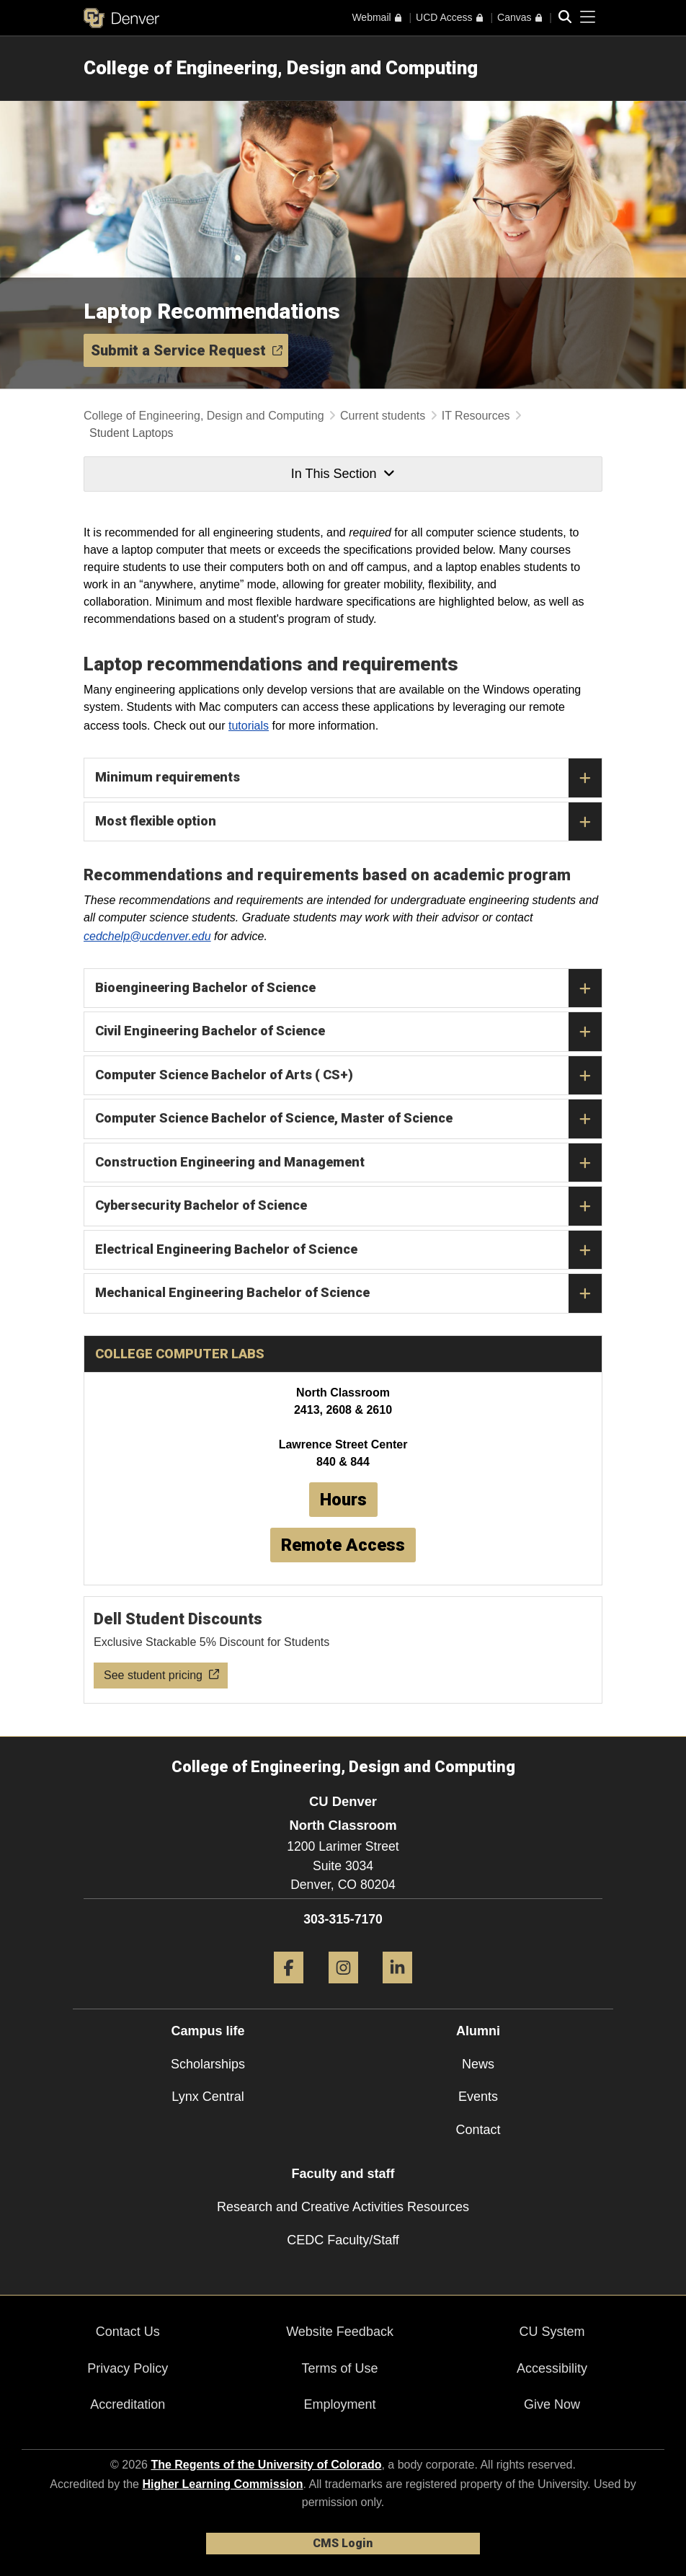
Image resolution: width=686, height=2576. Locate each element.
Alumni (478, 2031)
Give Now (552, 2404)
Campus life (207, 2031)
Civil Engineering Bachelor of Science (348, 1031)
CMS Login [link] (343, 2543)
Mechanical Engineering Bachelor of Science (348, 1293)
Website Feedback (339, 2331)
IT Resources (476, 416)
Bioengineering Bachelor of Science (348, 988)
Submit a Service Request (186, 350)
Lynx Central (208, 2096)
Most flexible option (348, 821)
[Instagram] (343, 1989)
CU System (551, 2331)
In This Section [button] (343, 473)
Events (478, 2096)
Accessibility (552, 2368)
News (478, 2064)
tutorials (248, 726)
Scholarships (208, 2064)
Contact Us (128, 2331)
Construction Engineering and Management (348, 1162)
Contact (477, 2130)
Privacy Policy (127, 2368)
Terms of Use (340, 2368)
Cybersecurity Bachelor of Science (348, 1206)
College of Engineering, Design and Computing (281, 68)
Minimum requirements (348, 777)
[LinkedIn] (397, 1989)
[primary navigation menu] (588, 17)
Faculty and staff (342, 2173)
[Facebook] (288, 1989)
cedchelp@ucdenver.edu (147, 936)
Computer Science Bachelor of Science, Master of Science (348, 1118)
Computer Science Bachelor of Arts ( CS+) (348, 1075)
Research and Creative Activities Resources (343, 2207)
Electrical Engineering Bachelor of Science (348, 1250)
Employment (340, 2404)
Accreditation (127, 2404)
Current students (382, 416)
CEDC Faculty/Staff (343, 2240)
